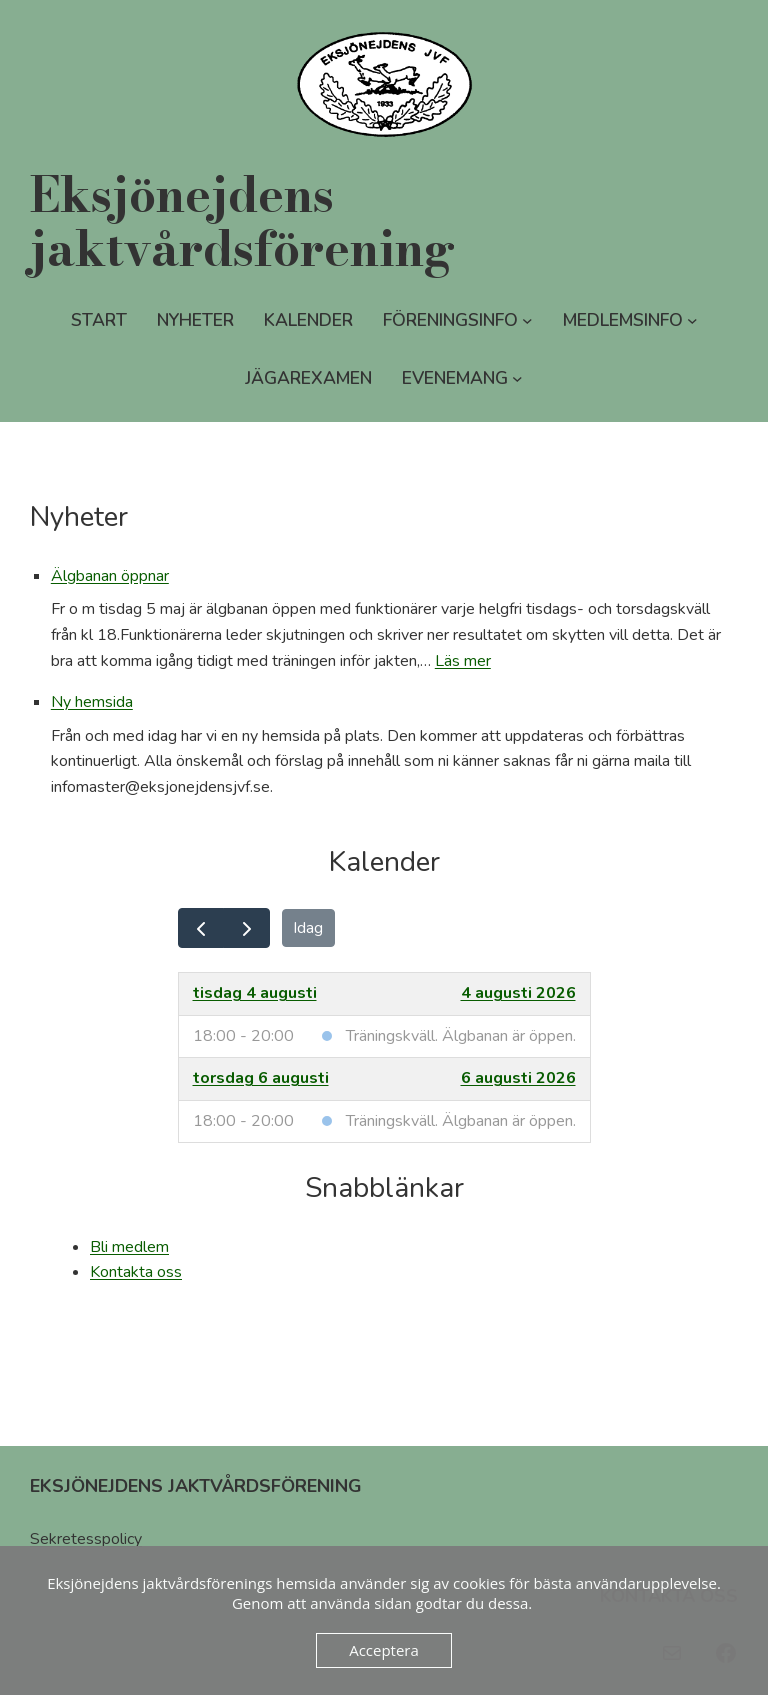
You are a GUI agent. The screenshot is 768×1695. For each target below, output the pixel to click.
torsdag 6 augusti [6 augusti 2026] (261, 1078)
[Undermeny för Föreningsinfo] (527, 320)
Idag (308, 928)
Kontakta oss (136, 1272)
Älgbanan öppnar (110, 576)
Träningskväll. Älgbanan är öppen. (461, 1036)
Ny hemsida (92, 702)
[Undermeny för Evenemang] (517, 378)
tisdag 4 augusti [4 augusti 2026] (255, 993)
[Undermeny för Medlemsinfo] (692, 320)
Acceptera (384, 1650)
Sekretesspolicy (86, 1539)
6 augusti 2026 (518, 1078)
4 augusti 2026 (518, 993)
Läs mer (463, 661)
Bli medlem (129, 1247)
